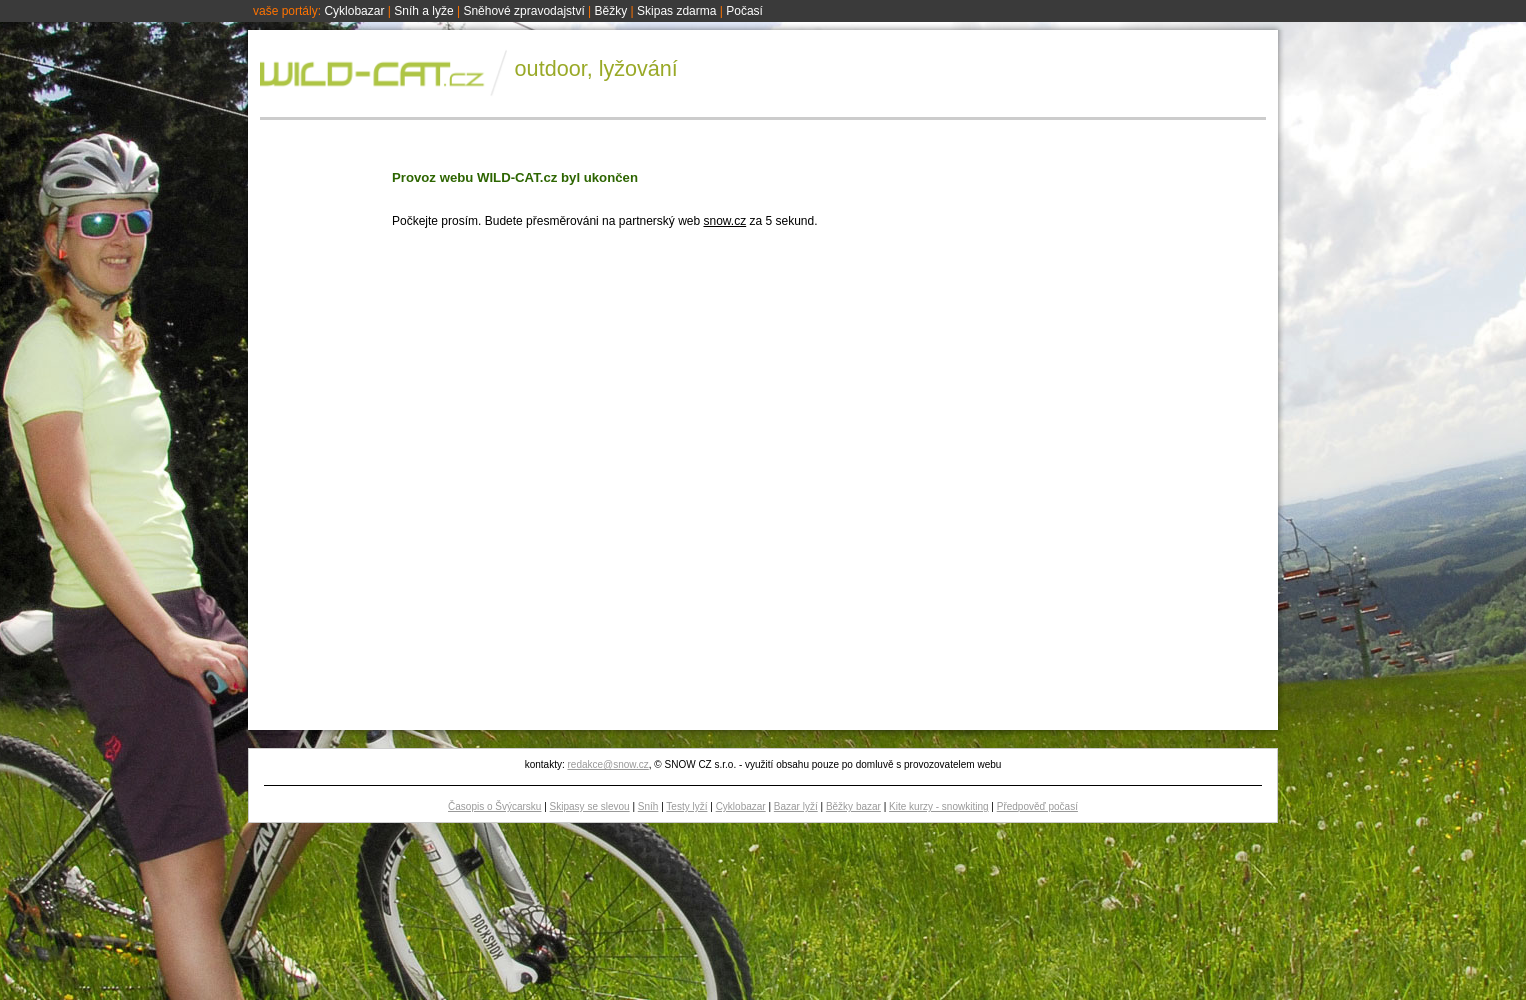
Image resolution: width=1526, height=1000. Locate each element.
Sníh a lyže (423, 11)
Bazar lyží (796, 806)
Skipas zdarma (676, 11)
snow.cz (724, 221)
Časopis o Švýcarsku (494, 806)
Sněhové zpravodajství (523, 11)
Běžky (611, 11)
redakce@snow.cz (607, 764)
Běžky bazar (853, 806)
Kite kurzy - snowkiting (938, 806)
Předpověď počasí (1037, 806)
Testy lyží (686, 806)
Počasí (744, 11)
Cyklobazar (354, 11)
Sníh (648, 806)
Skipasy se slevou (590, 806)
